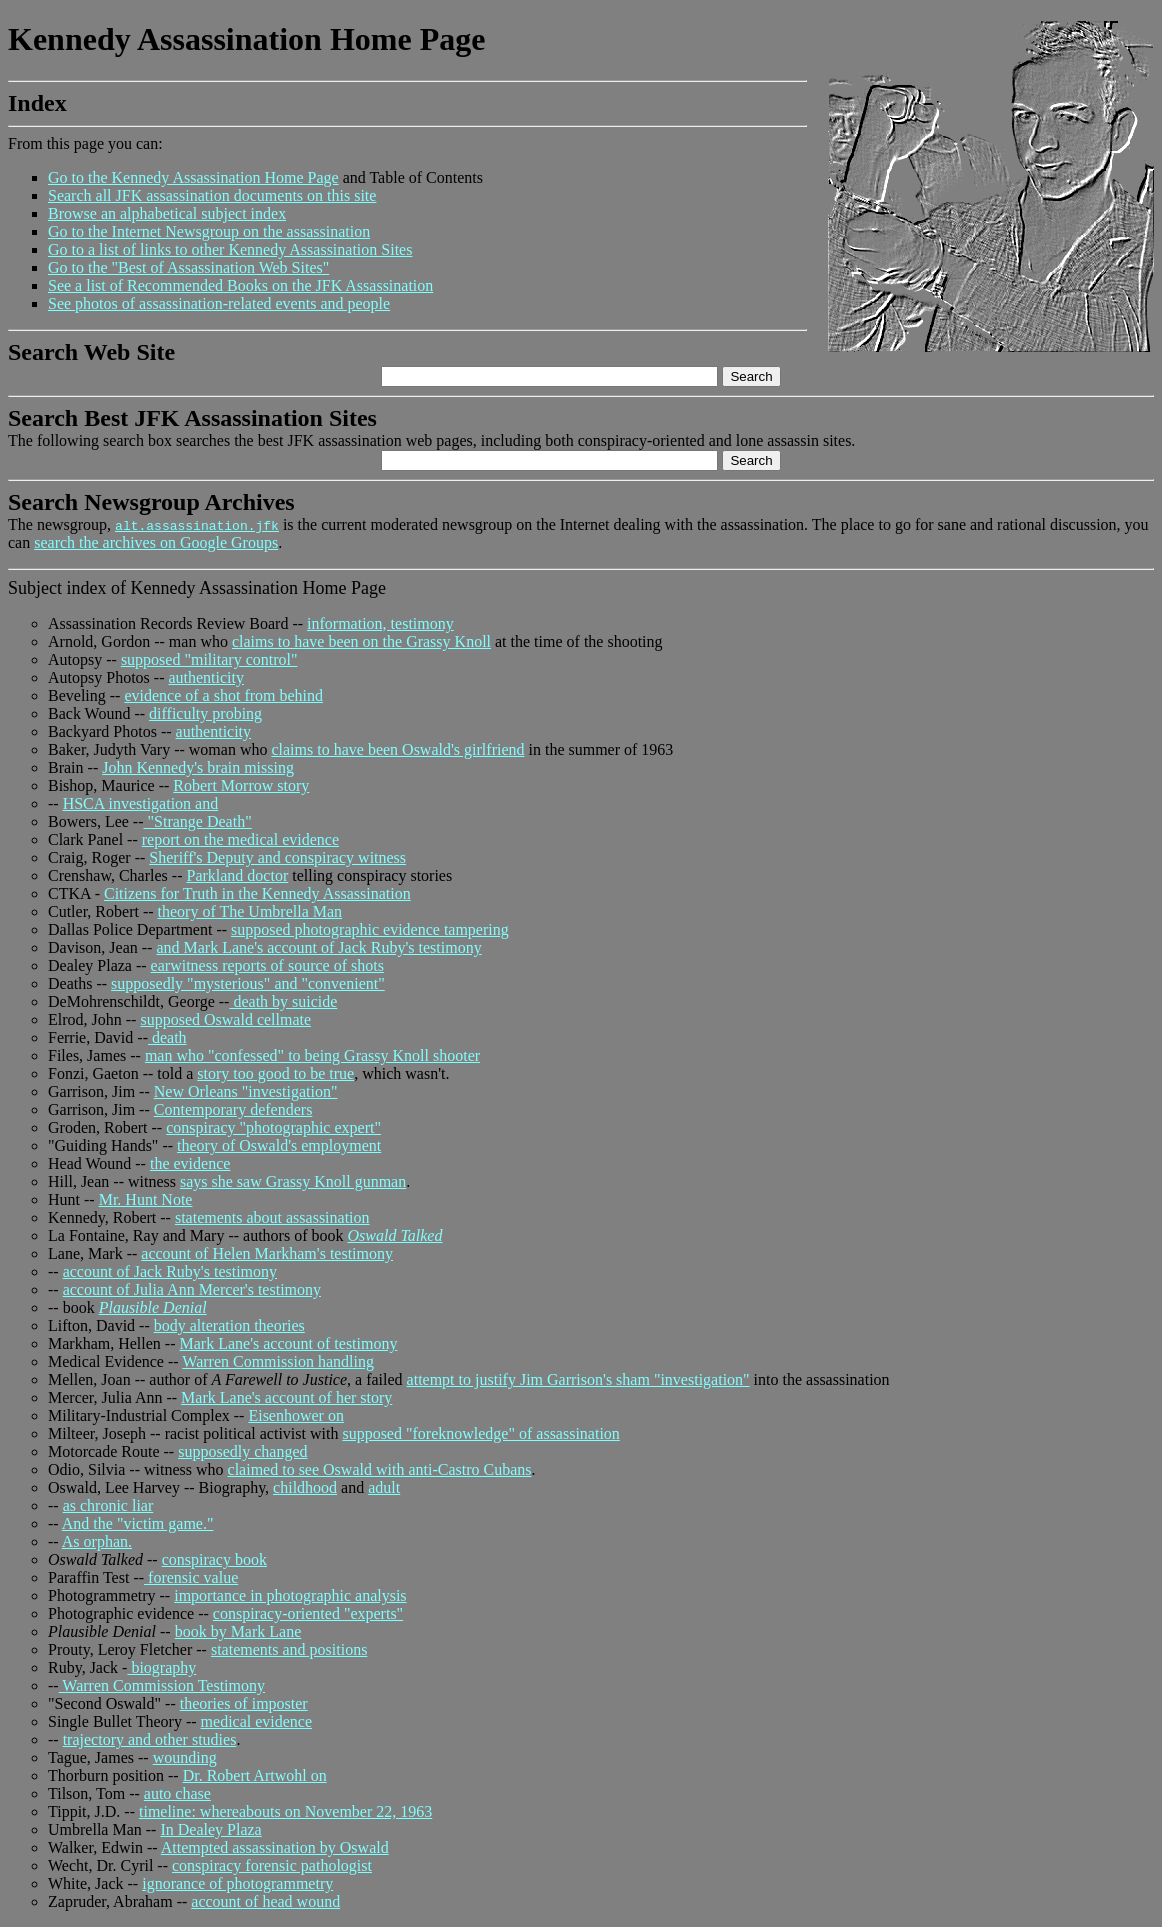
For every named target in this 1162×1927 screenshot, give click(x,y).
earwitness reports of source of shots (267, 965)
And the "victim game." (138, 1523)
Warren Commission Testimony (162, 1685)
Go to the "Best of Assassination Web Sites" (188, 267)
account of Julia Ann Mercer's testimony (192, 1289)
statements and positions (289, 1649)
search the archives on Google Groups (156, 542)
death (167, 1037)
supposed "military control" (209, 659)
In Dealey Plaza (210, 1829)
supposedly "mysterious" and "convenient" (248, 983)
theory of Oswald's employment (279, 1145)
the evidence (190, 1163)
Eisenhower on (296, 1415)
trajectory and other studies (150, 1739)
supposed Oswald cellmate (225, 1019)
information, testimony (380, 623)
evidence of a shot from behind (223, 695)
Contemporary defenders (233, 1109)
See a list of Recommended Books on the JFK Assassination (240, 285)
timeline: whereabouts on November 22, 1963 (285, 1811)
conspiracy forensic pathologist (272, 1865)
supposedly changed (242, 1451)
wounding (185, 1757)
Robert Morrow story (241, 785)
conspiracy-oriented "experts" (308, 1613)
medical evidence (257, 1721)
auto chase (177, 1793)
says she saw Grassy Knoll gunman (293, 1181)
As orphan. (97, 1541)
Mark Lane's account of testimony (289, 1343)
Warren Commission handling (278, 1361)
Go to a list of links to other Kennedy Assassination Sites (230, 249)
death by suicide (283, 1001)
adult (384, 1487)
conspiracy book (214, 1559)
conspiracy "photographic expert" (273, 1127)
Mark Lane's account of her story (286, 1397)
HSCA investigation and (141, 803)
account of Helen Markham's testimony (267, 1253)
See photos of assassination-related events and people (219, 303)
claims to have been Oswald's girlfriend (397, 749)
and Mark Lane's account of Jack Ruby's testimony (318, 947)
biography (161, 1667)
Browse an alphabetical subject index (167, 213)
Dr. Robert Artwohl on (255, 1775)
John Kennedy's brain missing (198, 767)
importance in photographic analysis (290, 1595)
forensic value (191, 1577)
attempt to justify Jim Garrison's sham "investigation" (578, 1379)
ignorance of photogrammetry (237, 1883)
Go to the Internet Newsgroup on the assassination (209, 231)
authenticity (206, 677)
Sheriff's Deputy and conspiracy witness (277, 857)
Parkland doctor (237, 875)
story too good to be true (275, 1073)
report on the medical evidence (240, 839)
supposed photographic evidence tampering (370, 929)
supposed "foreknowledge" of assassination (480, 1433)
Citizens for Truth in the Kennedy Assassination (257, 893)
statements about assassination (272, 1217)
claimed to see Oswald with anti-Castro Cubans (380, 1469)
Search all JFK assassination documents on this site (212, 195)
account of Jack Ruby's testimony (170, 1271)
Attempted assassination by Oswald (275, 1847)
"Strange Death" (198, 821)
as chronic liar (108, 1505)
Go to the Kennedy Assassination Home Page (193, 177)
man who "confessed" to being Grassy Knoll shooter (312, 1055)
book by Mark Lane (238, 1631)
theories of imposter (244, 1703)
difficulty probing (205, 713)
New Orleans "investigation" (246, 1091)
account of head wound (265, 1901)
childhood (305, 1487)
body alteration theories (229, 1325)
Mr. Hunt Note (146, 1199)
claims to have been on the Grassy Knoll (361, 641)
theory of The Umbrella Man (250, 911)
